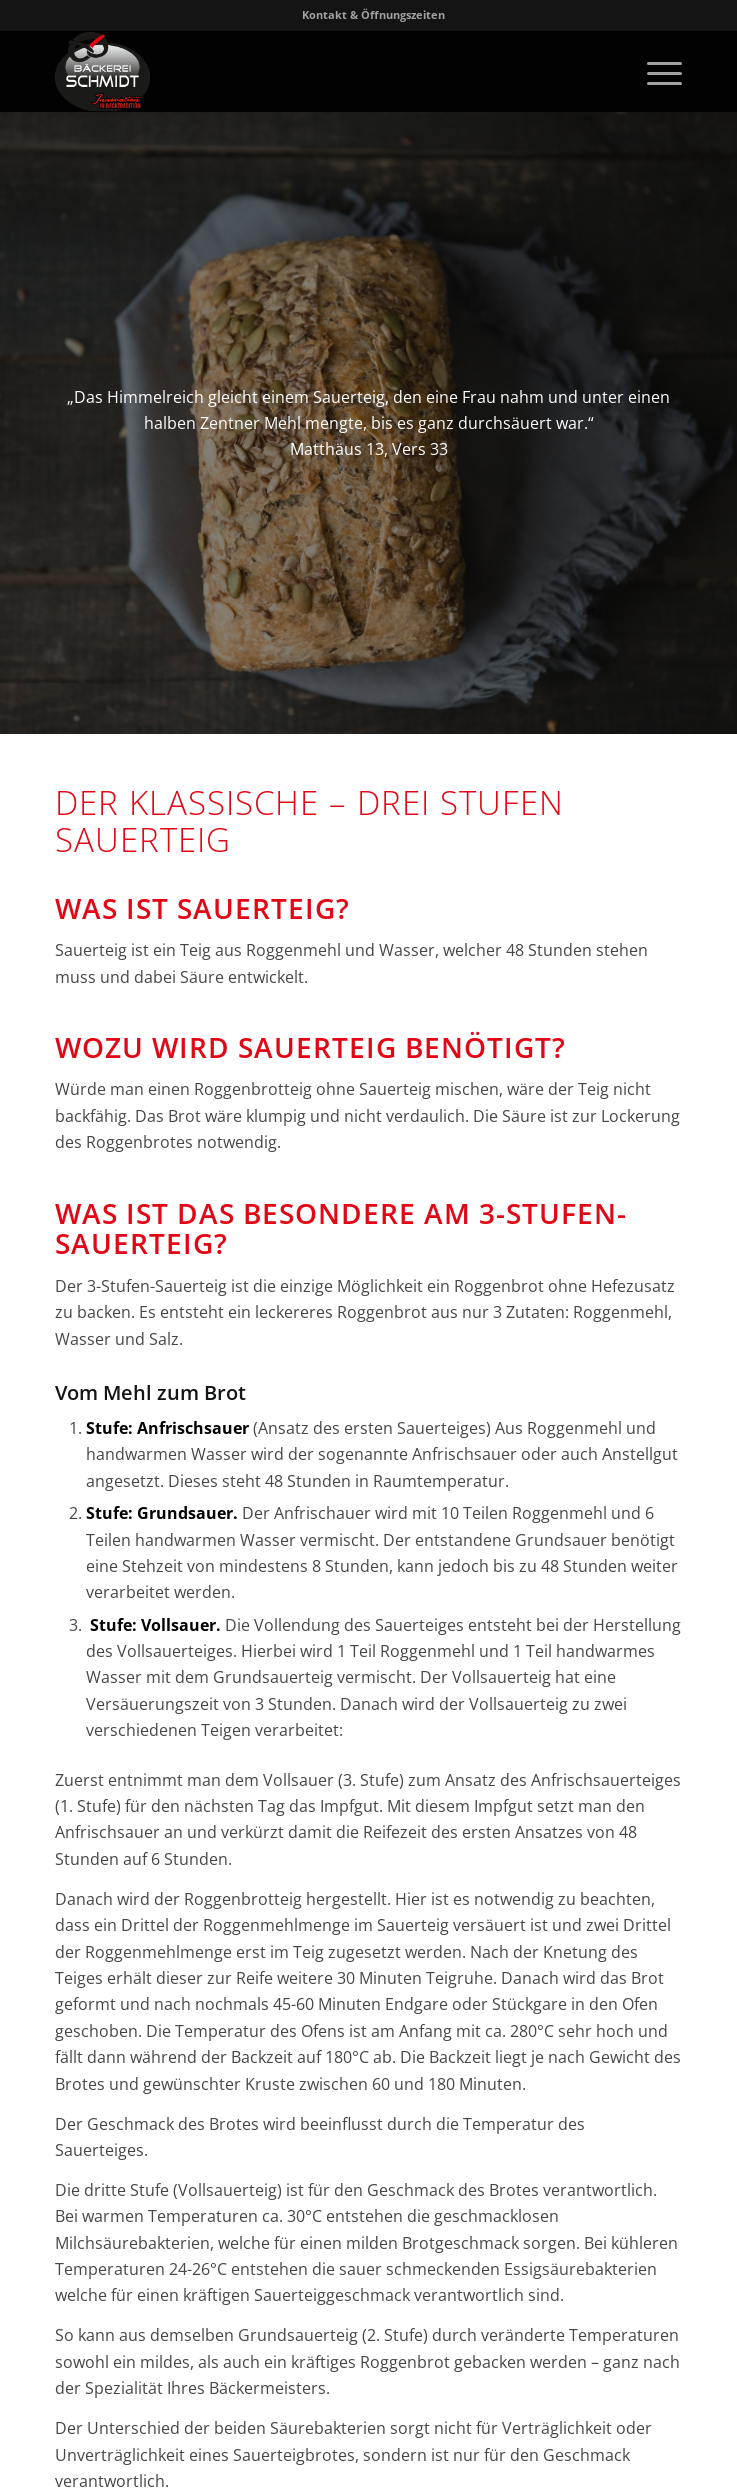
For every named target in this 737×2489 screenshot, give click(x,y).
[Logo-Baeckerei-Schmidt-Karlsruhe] (305, 71)
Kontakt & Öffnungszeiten (373, 14)
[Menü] (654, 71)
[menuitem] (373, 15)
